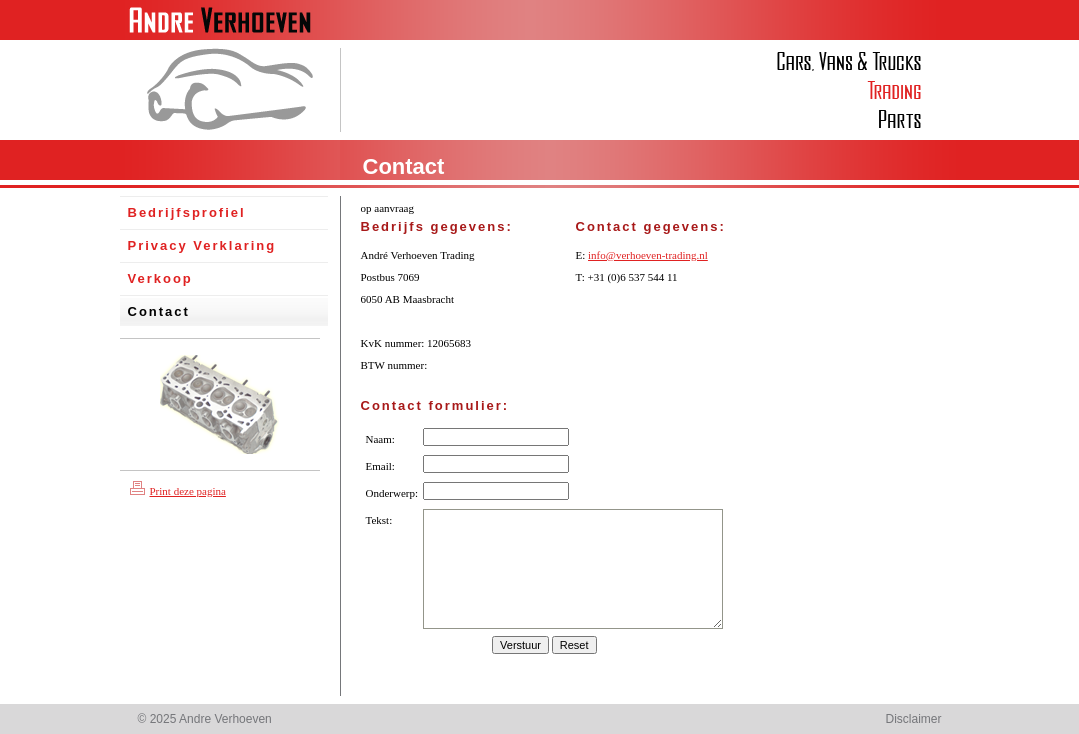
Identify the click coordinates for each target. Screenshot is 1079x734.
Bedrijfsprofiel (187, 212)
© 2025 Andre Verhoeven (205, 719)
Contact (159, 311)
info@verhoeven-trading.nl (648, 255)
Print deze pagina (178, 491)
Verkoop (160, 278)
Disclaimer (913, 719)
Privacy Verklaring (202, 245)
